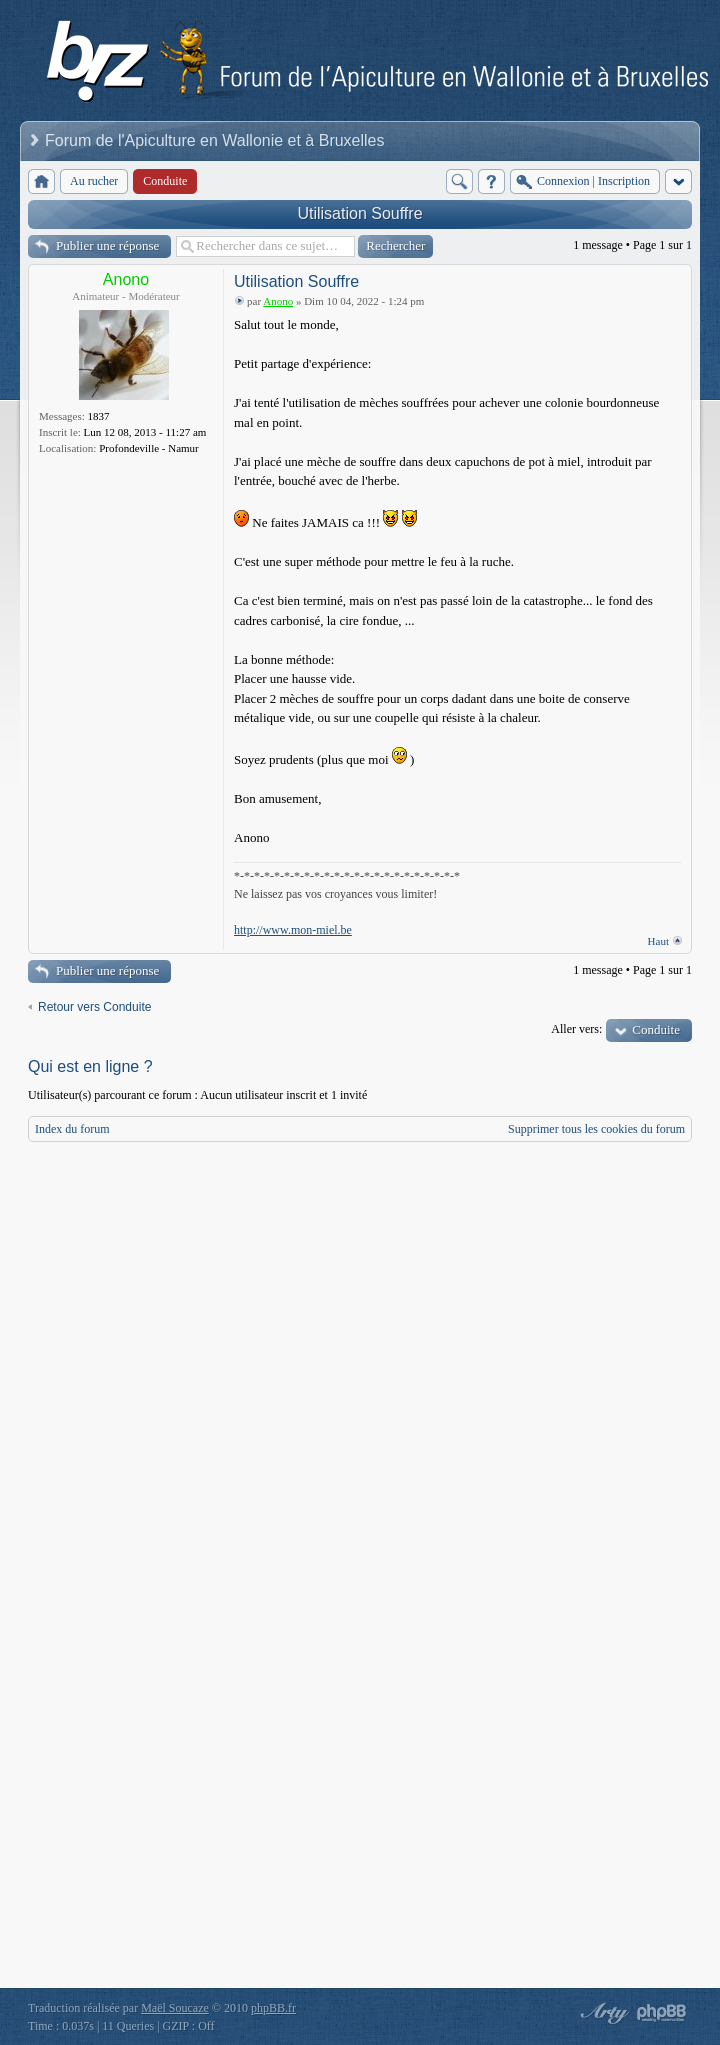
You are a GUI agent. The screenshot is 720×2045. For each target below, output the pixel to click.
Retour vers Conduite (94, 1007)
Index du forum (72, 1129)
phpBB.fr (273, 2008)
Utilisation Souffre (359, 213)
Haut (658, 941)
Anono (126, 279)
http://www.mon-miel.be (293, 930)
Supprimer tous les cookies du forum (596, 1129)
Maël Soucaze (175, 2008)
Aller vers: (576, 1029)
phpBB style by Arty (602, 2013)
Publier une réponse (107, 245)
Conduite (656, 1029)
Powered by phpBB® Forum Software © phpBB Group (662, 2013)
